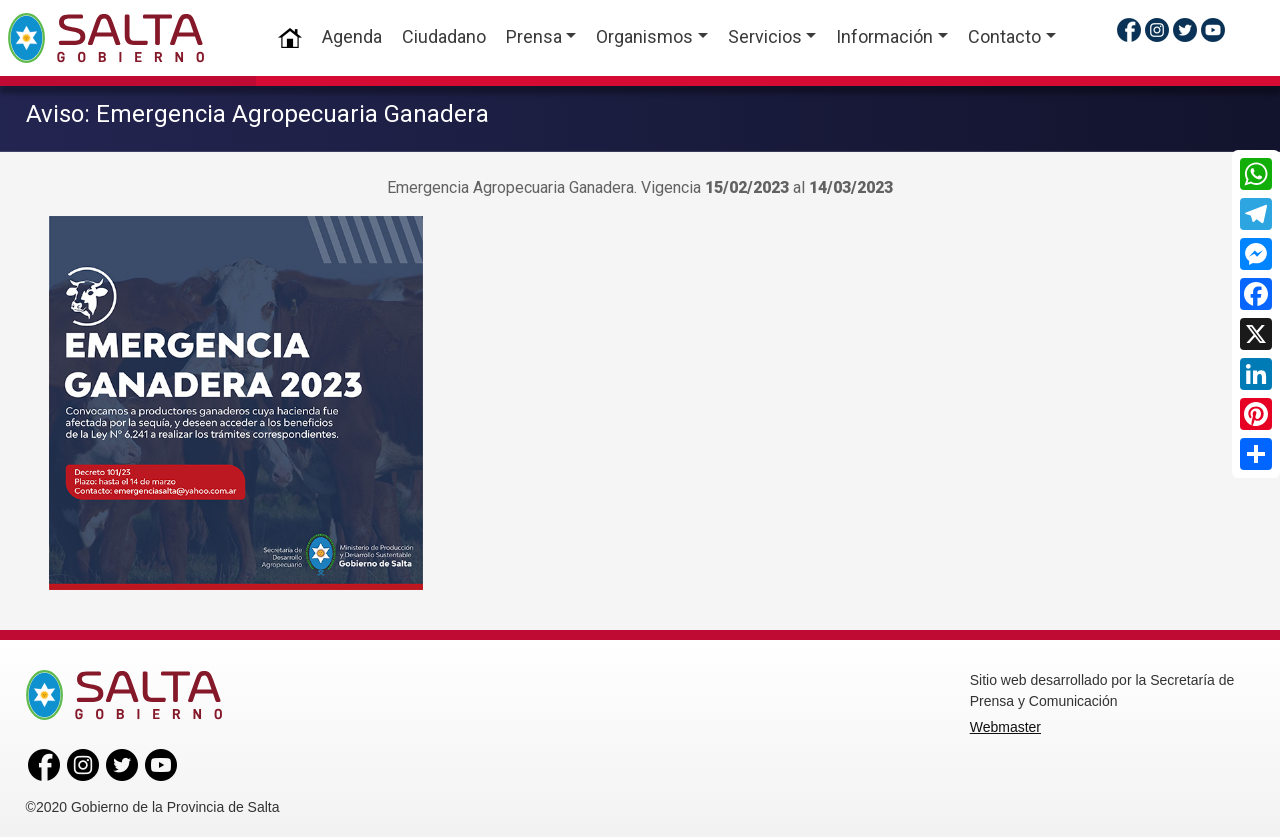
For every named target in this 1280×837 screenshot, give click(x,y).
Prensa (534, 36)
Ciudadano (444, 36)
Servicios (765, 36)
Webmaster (1005, 724)
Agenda (352, 36)
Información (884, 36)
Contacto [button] (1004, 36)
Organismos (644, 36)
